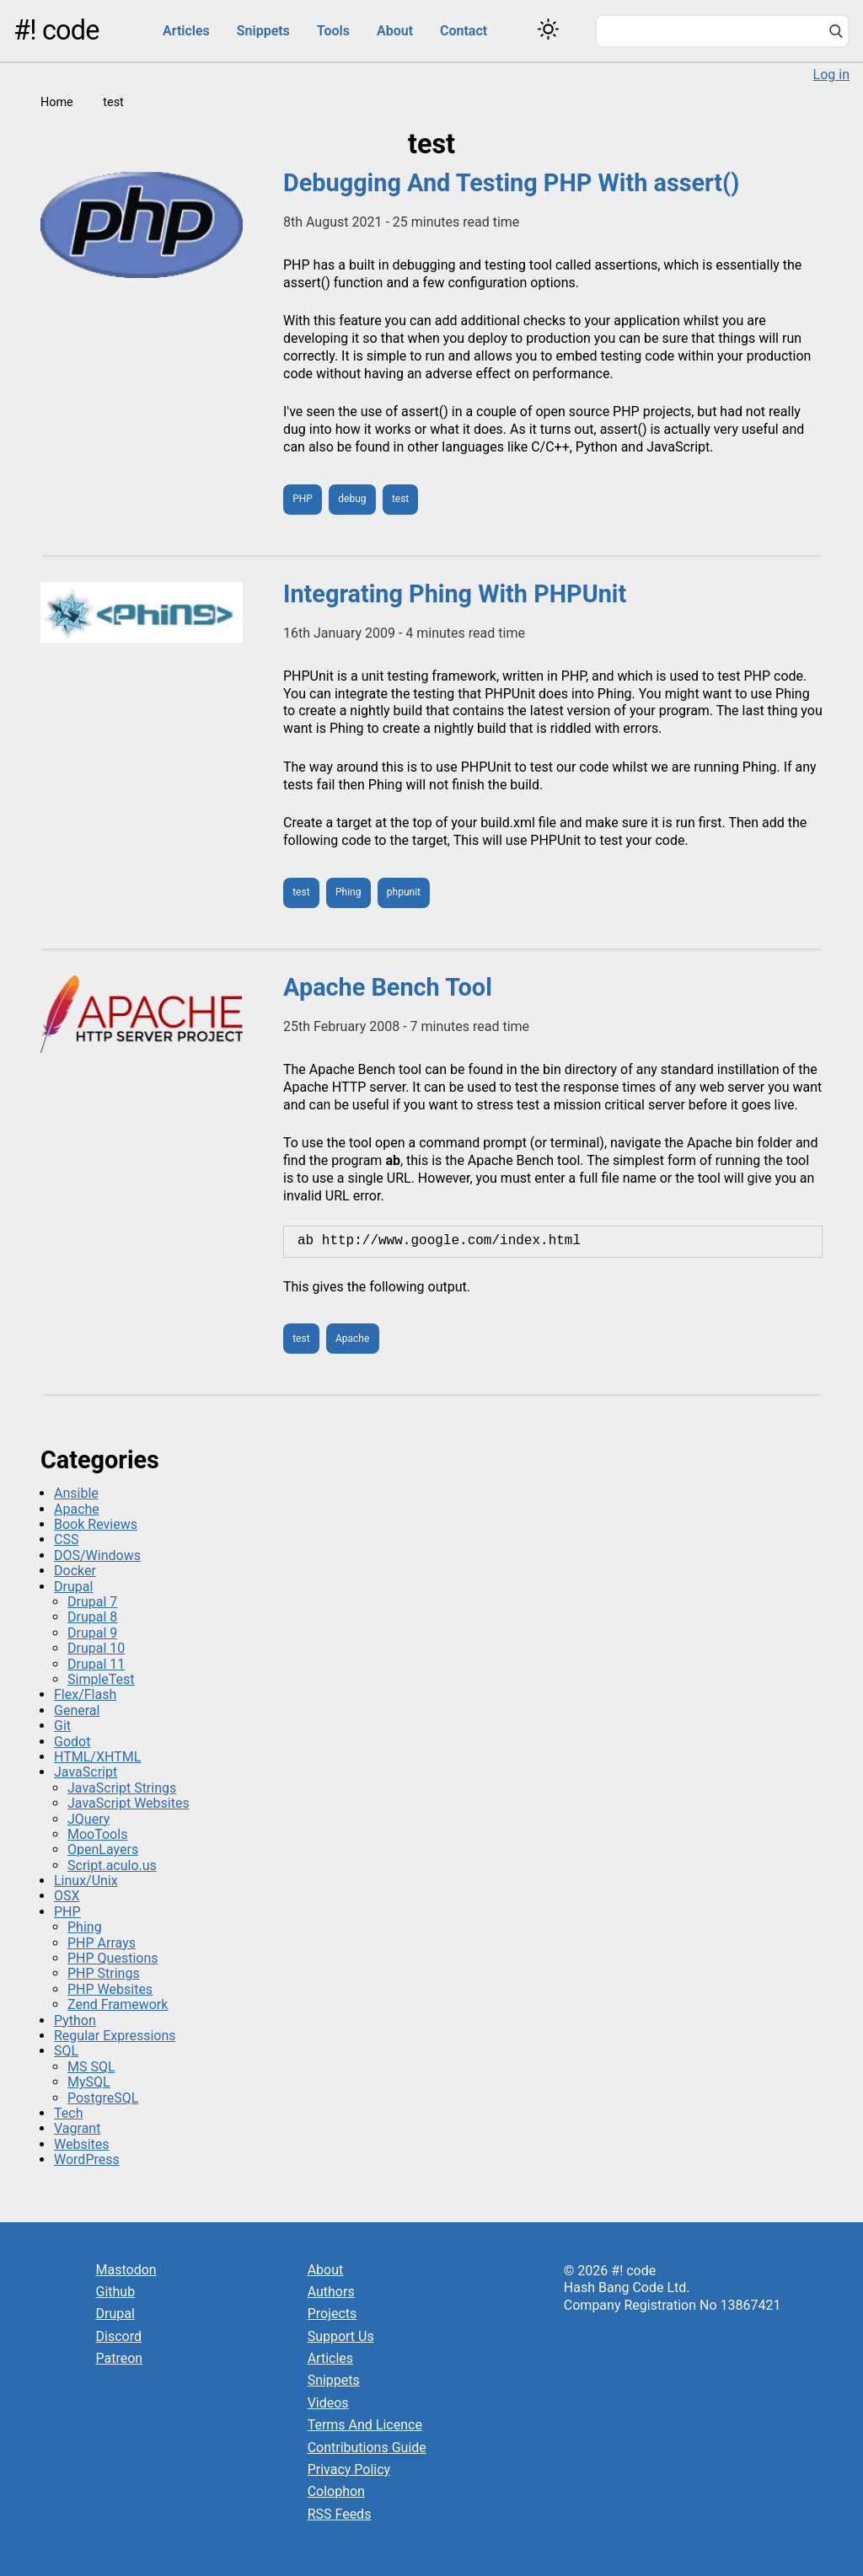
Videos (328, 2403)
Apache (352, 1338)
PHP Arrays (101, 1943)
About (395, 31)
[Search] (836, 33)
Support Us (341, 2336)
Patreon (119, 2358)
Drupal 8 (92, 1617)
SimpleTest (101, 1679)
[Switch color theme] (548, 29)
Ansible (76, 1493)
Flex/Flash (85, 1694)
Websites (82, 2144)
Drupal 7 (92, 1602)
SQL (66, 2051)
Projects (332, 2314)
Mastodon (126, 2270)
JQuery (88, 1819)
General (76, 1710)
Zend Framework (117, 2004)
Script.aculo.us (112, 1865)
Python (75, 2020)
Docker (75, 1571)
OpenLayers (102, 1849)
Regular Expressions (115, 2036)
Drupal (73, 1587)
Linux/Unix (86, 1881)
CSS (66, 1539)
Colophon (336, 2491)
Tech (68, 2113)
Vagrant (77, 2128)
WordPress (87, 2159)
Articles (186, 31)
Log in (831, 75)
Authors (331, 2292)
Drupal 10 (96, 1648)
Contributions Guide (367, 2448)
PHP (302, 499)
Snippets (263, 31)
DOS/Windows (97, 1555)
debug (352, 499)
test (400, 499)
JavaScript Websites (128, 1803)
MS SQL (91, 2067)
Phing (348, 892)
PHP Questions (112, 1958)
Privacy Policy (349, 2469)
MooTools (97, 1834)
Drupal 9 (92, 1633)
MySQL (88, 2082)
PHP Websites (110, 1989)
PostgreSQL (102, 2098)
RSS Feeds (340, 2514)
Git (62, 1726)
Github (116, 2292)
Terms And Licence (365, 2425)
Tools (333, 31)
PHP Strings (103, 1973)
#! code (56, 30)
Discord (119, 2336)
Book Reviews (95, 1524)
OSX (67, 1896)
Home (56, 102)
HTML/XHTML (97, 1757)
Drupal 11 (96, 1664)
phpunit (404, 892)
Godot (72, 1742)
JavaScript (85, 1772)
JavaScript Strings (121, 1788)
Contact (463, 31)
